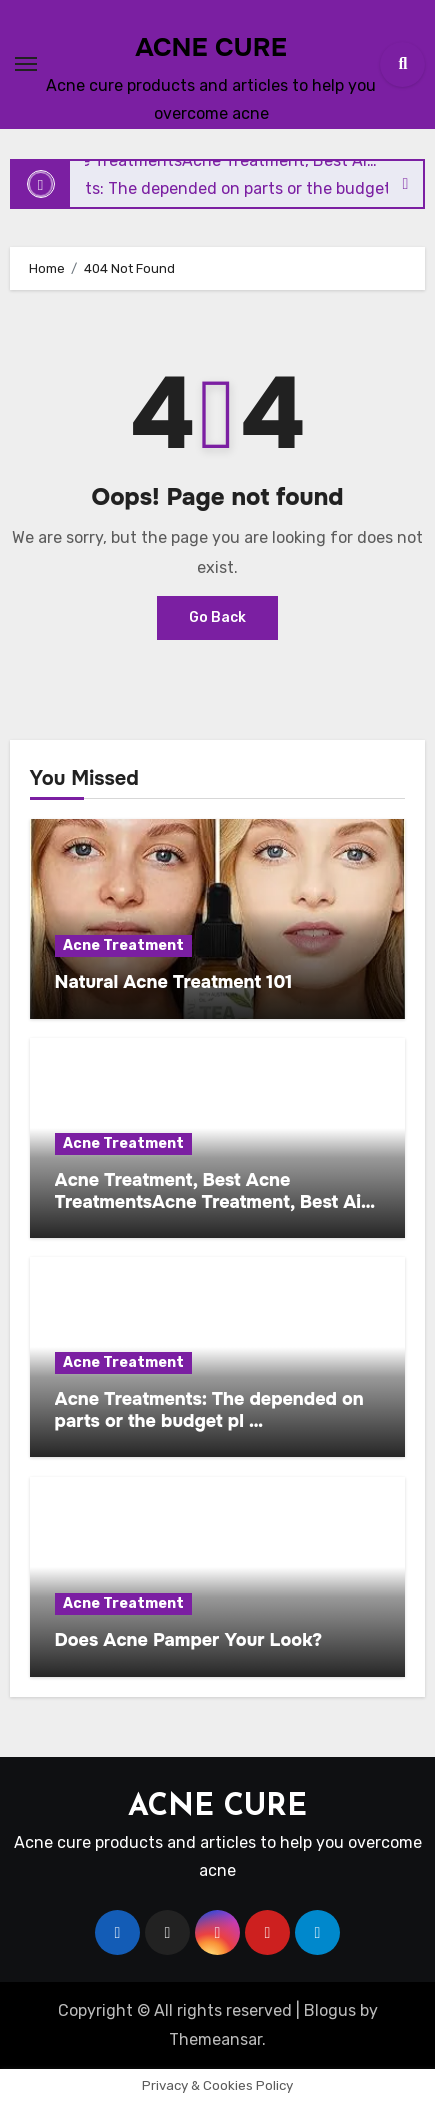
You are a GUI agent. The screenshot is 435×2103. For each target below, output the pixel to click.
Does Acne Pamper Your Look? (188, 1640)
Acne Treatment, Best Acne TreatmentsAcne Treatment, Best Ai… (215, 1191)
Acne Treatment (123, 945)
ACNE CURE (211, 47)
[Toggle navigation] (26, 64)
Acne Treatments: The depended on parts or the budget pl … (209, 1410)
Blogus (330, 2010)
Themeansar (215, 2039)
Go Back (217, 617)
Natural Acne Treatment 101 (174, 982)
